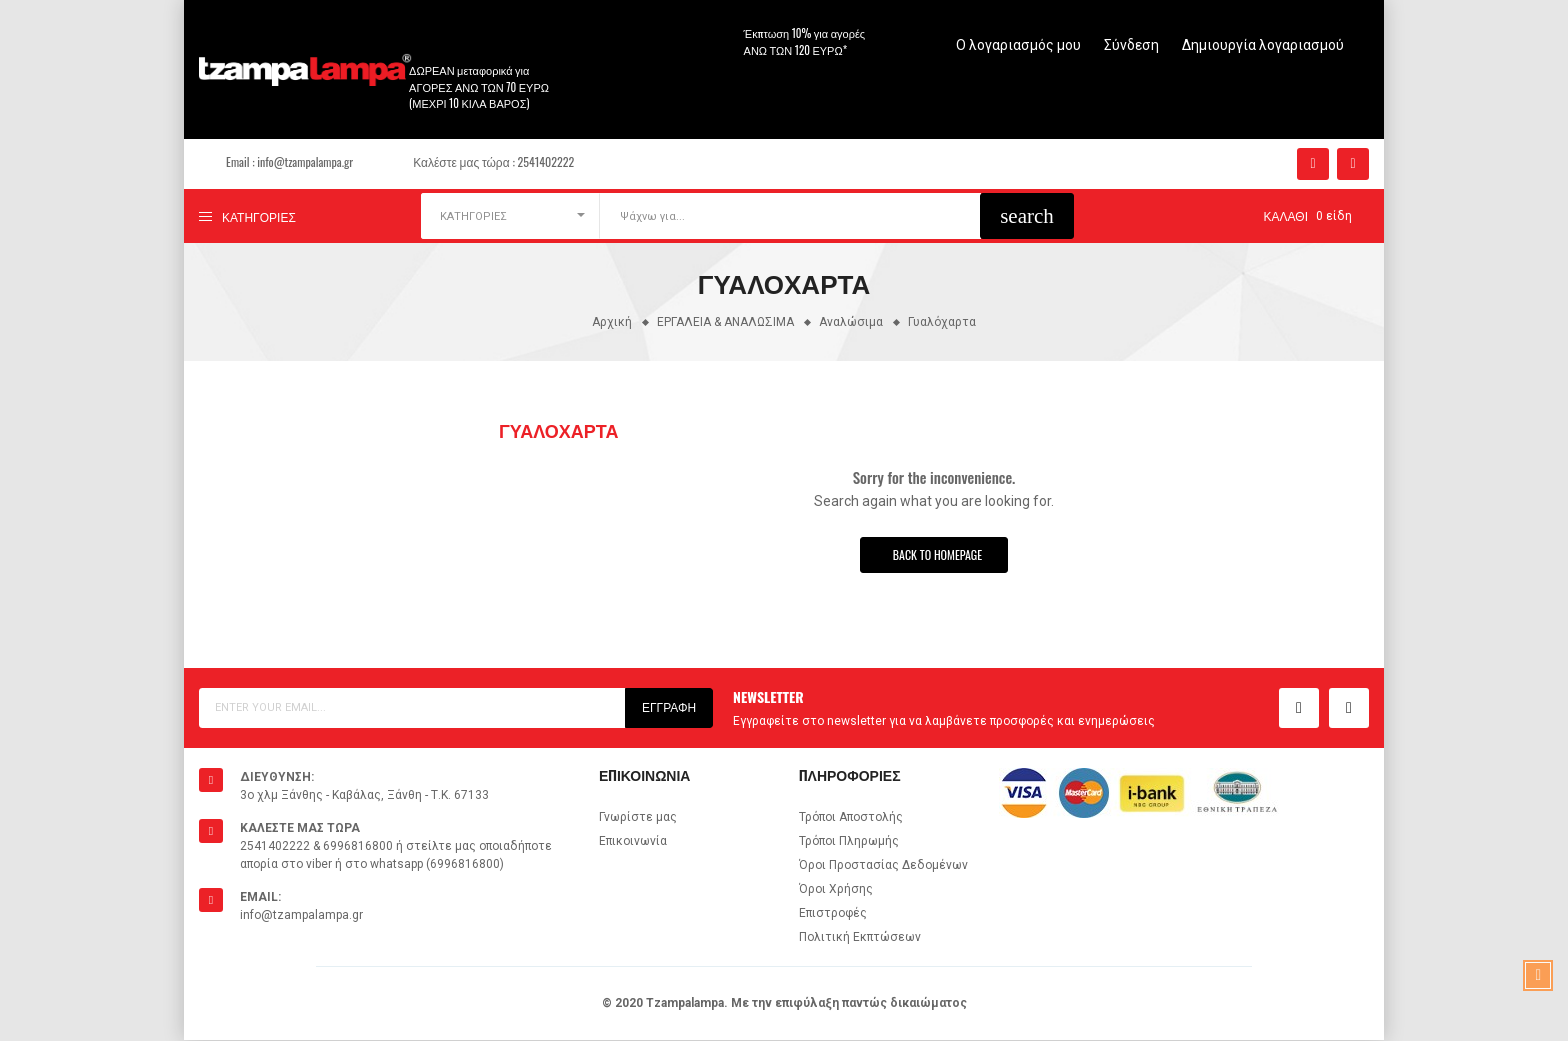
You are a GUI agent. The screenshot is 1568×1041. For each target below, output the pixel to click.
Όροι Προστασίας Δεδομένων (883, 866)
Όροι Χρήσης (836, 890)
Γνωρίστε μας (638, 818)
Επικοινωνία (633, 842)
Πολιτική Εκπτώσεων (860, 938)
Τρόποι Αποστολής (851, 818)
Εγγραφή (669, 708)
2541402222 (546, 161)
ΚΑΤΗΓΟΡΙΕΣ (473, 216)
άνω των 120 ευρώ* (795, 50)
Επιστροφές (833, 914)
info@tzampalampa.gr (305, 161)
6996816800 (358, 847)
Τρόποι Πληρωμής (849, 842)
